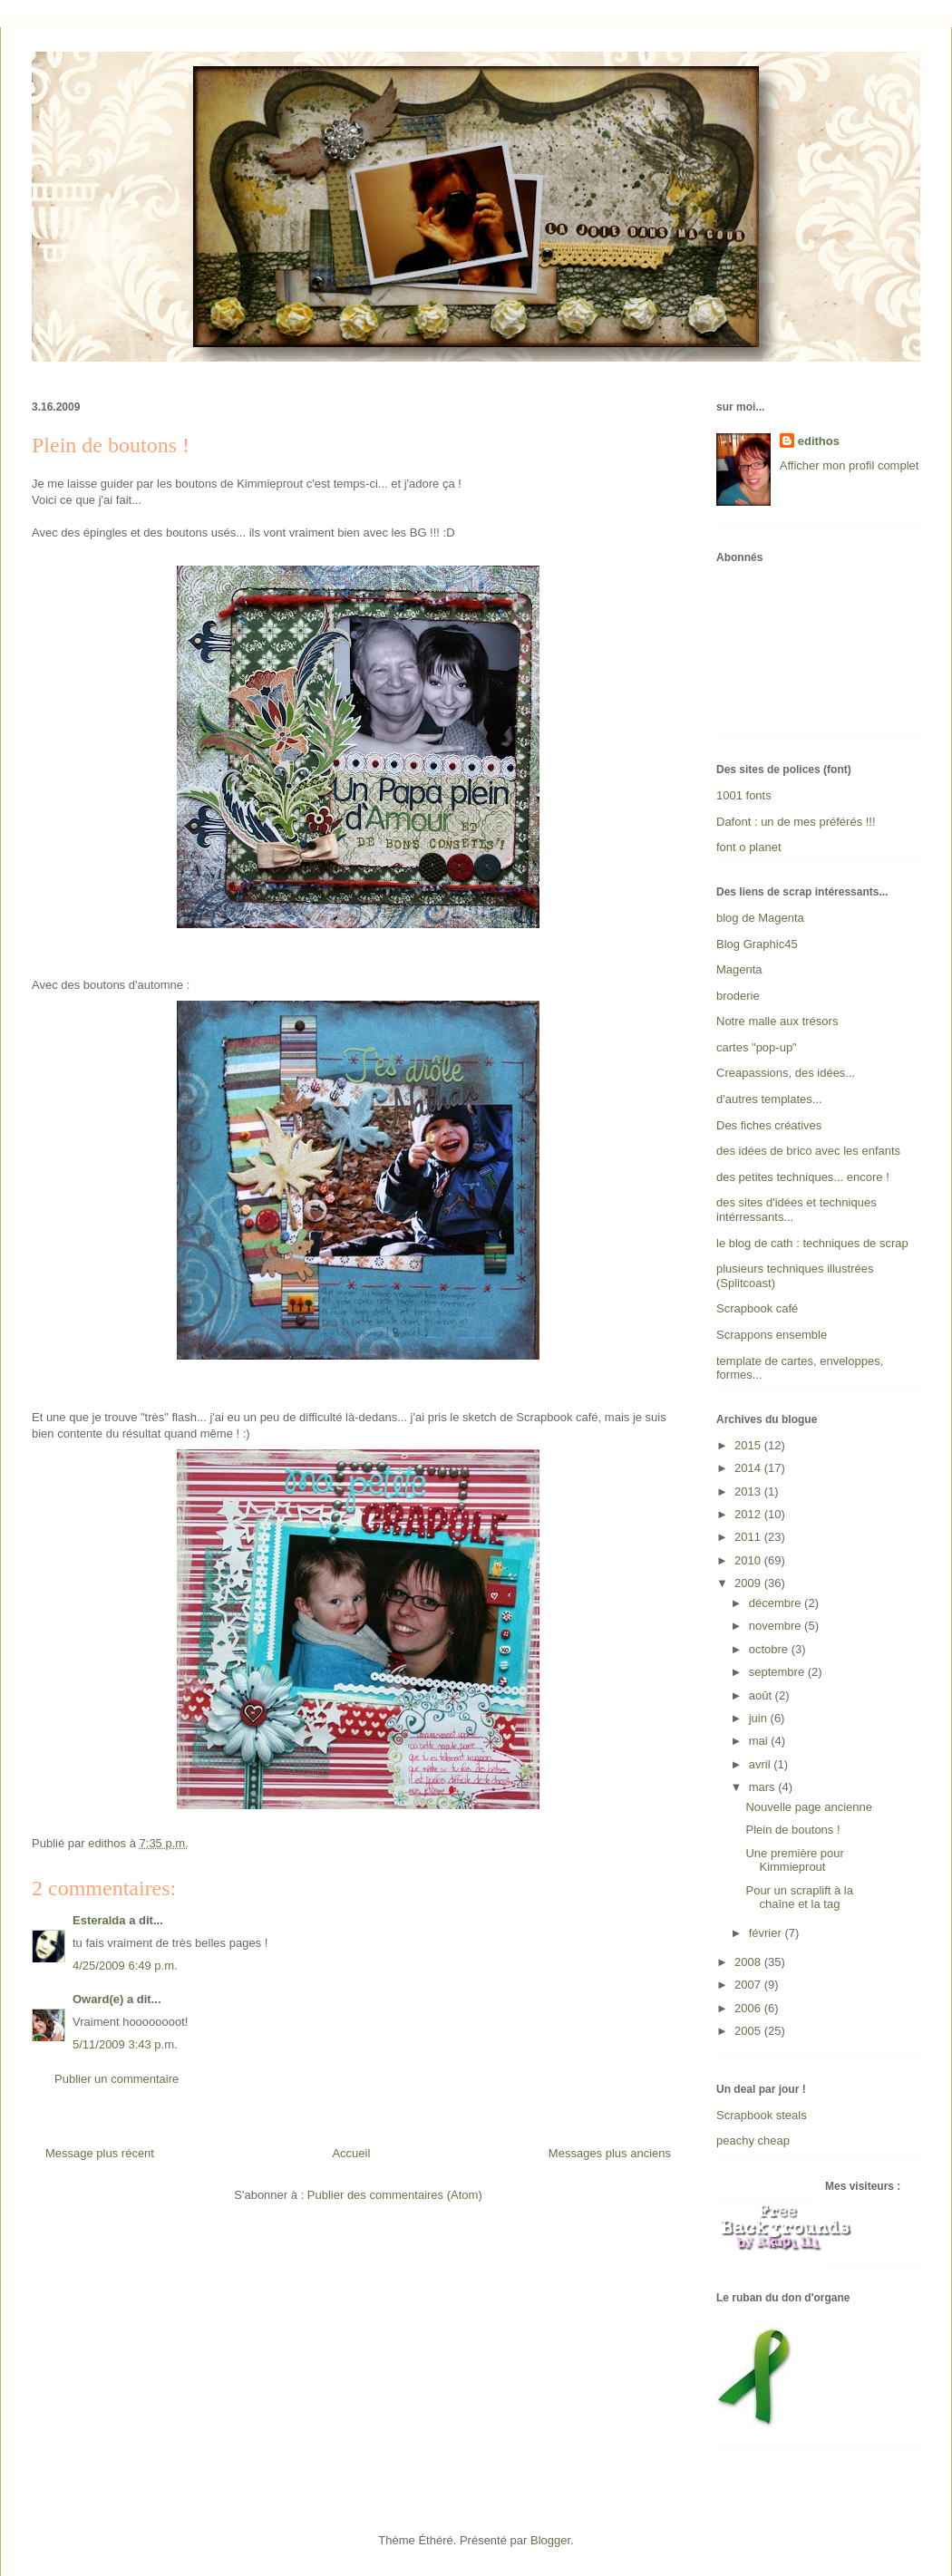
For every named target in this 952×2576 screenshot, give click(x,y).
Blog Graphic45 (757, 944)
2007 (749, 1984)
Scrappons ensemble (771, 1334)
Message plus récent (99, 2153)
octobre (770, 1649)
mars (764, 1787)
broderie (738, 995)
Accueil (351, 2153)
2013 (749, 1491)
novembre (776, 1625)
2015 (749, 1445)
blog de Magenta (760, 918)
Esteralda (99, 1920)
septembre (778, 1672)
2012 (749, 1514)
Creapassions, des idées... (785, 1073)
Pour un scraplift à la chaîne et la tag (799, 1898)
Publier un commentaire (116, 2079)
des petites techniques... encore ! (802, 1177)
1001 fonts (744, 795)
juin (760, 1718)
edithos (819, 441)
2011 (749, 1537)
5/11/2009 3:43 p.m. (125, 2044)
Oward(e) (98, 1999)
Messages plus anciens (610, 2153)
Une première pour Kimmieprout (794, 1860)
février (767, 1933)
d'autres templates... (769, 1099)
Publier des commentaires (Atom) (394, 2195)
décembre (776, 1603)
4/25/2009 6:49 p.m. (125, 1965)
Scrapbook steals (761, 2115)
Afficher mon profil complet (849, 465)
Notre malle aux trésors (777, 1021)
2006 (749, 2008)
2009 (749, 1583)
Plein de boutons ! (792, 1829)
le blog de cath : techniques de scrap (812, 1243)
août (762, 1695)
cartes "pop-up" (756, 1047)
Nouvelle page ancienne (808, 1807)
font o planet (749, 847)
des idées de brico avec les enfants (808, 1150)
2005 (749, 2031)
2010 (749, 1560)
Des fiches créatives (768, 1125)
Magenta (739, 969)
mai (760, 1741)
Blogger (550, 2540)
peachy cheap (753, 2140)
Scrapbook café (757, 1308)
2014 (749, 1468)
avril (761, 1764)
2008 (749, 1962)
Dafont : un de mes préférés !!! (796, 821)
